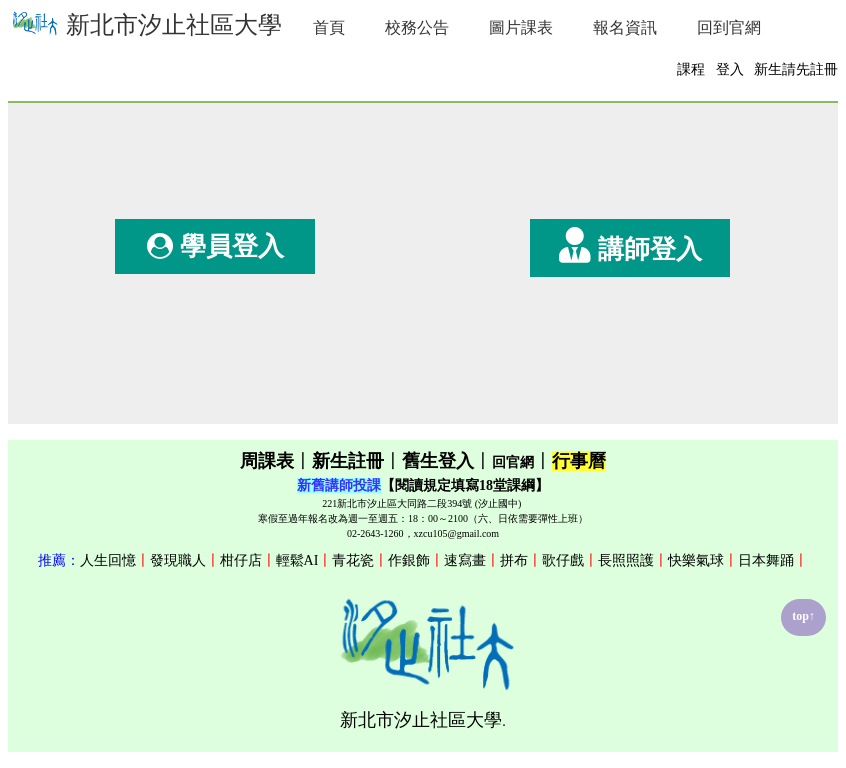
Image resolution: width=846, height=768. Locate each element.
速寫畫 (465, 560)
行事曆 (579, 461)
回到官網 (729, 27)
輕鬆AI (297, 560)
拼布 (514, 560)
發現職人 (178, 560)
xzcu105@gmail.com (457, 533)
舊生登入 (438, 461)
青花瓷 (353, 560)
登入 (730, 69)
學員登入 (215, 246)
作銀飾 (409, 560)
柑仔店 (241, 560)
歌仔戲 (563, 560)
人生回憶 (108, 560)
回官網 (513, 462)
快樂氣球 (696, 560)
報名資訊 (625, 27)
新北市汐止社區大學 (145, 22)
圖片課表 (521, 27)
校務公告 (417, 27)
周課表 (267, 461)
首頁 (329, 27)
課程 (691, 69)
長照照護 (626, 560)
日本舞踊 (766, 560)
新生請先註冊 (796, 69)
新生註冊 (348, 461)
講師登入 (630, 245)
